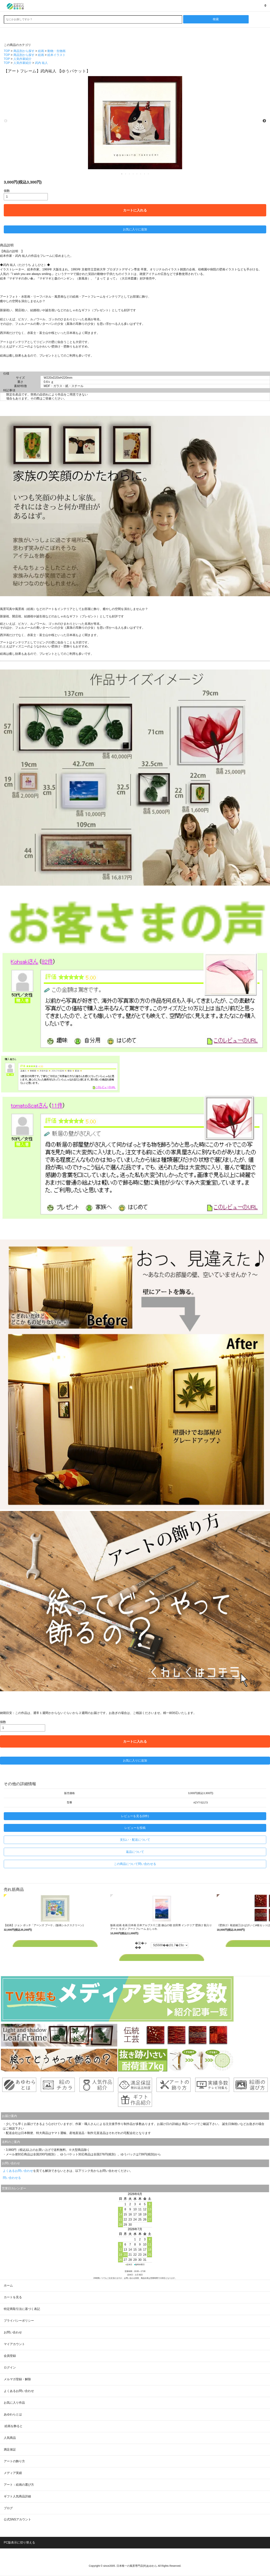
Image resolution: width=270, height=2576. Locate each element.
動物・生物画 (56, 51)
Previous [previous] (5, 121)
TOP (7, 51)
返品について (135, 1851)
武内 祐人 (41, 62)
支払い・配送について (135, 1839)
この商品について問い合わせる (135, 1863)
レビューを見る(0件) (135, 1816)
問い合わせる (12, 2177)
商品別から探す (24, 51)
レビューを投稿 (135, 1827)
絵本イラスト (56, 55)
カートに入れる (135, 210)
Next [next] (264, 121)
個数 (7, 190)
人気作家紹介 (22, 58)
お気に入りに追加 (135, 229)
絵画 (41, 51)
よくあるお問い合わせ (18, 2170)
